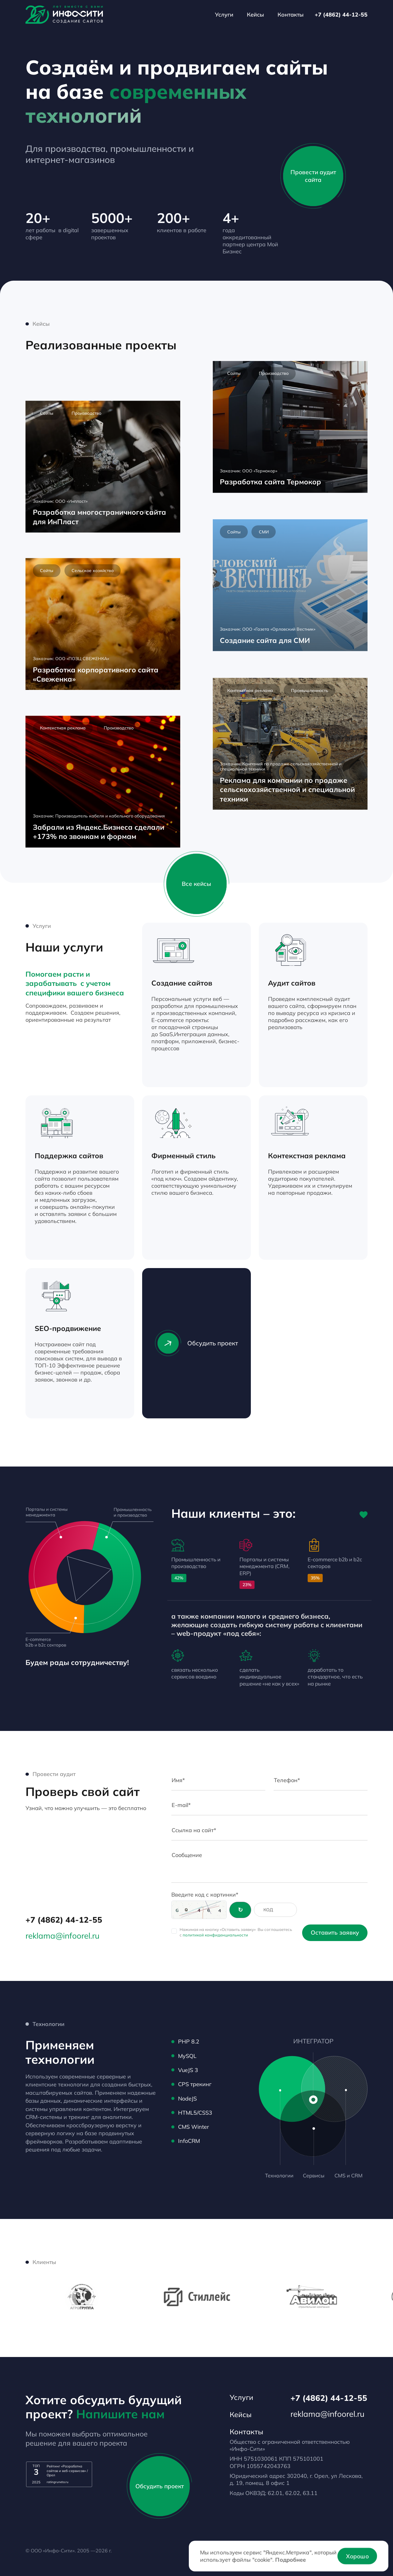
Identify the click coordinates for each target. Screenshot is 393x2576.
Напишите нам (120, 2413)
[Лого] (64, 15)
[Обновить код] (240, 1910)
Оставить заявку (335, 1932)
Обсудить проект (196, 1343)
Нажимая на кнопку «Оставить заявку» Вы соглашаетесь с (236, 1932)
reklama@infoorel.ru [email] (327, 2414)
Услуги (224, 14)
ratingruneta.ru (57, 2482)
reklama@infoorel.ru (62, 1936)
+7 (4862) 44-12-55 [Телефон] (341, 14)
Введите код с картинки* (204, 1894)
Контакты (291, 14)
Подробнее (290, 2559)
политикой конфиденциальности (215, 1934)
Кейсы (255, 14)
